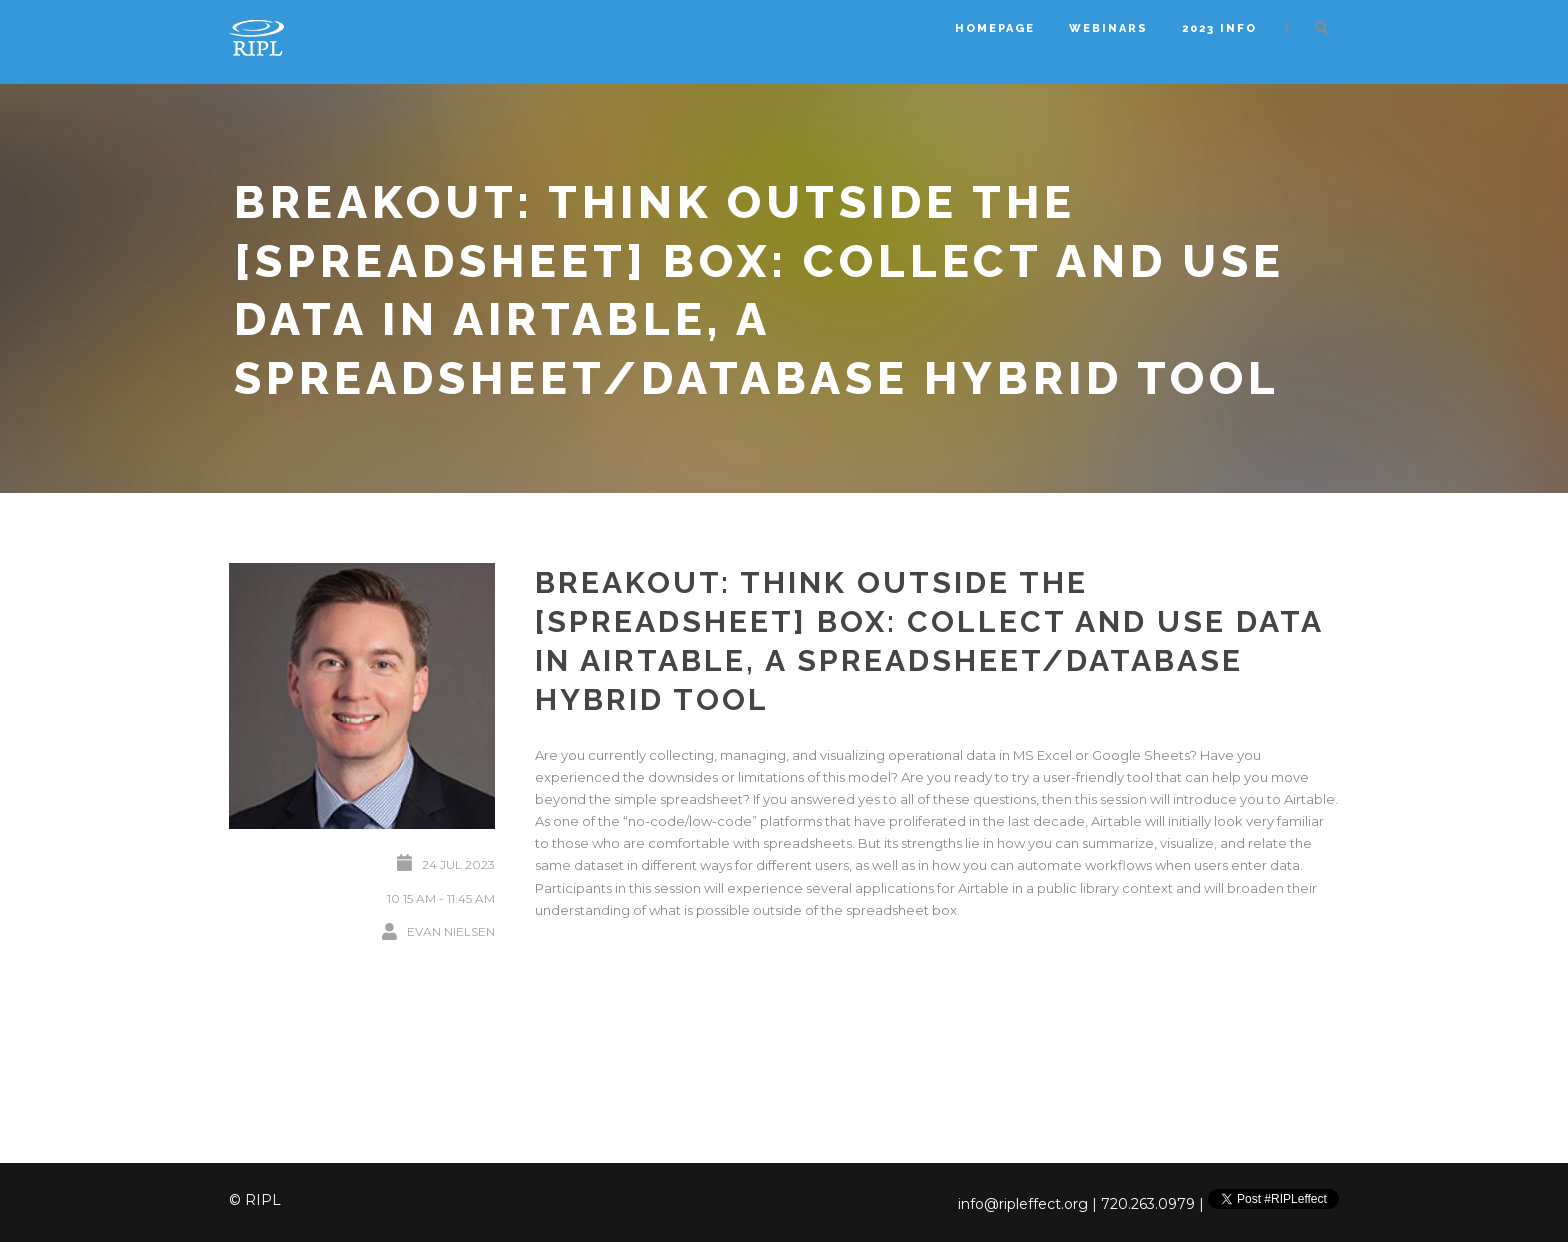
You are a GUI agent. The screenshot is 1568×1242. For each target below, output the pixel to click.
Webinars (1108, 28)
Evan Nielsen (451, 931)
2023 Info (1219, 28)
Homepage (995, 28)
